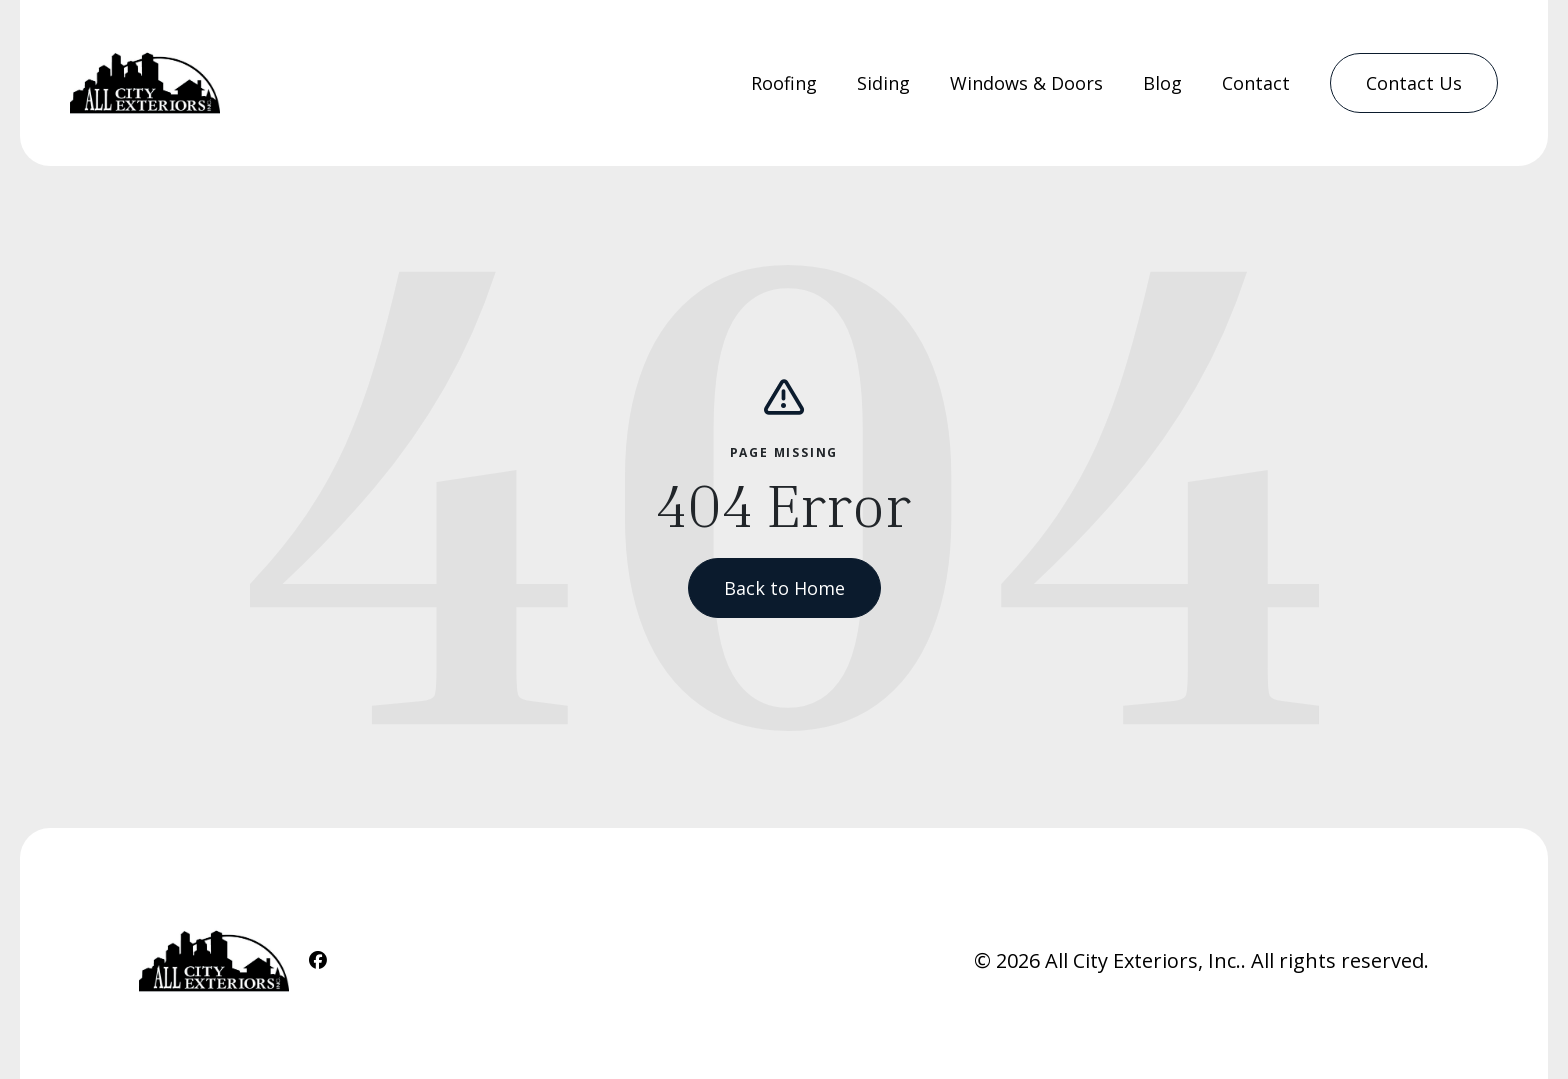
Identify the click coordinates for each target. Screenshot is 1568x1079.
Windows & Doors (1026, 83)
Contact (1256, 83)
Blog (1162, 83)
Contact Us (1414, 83)
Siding (883, 83)
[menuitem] (784, 83)
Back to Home (784, 588)
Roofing (784, 83)
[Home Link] (145, 83)
